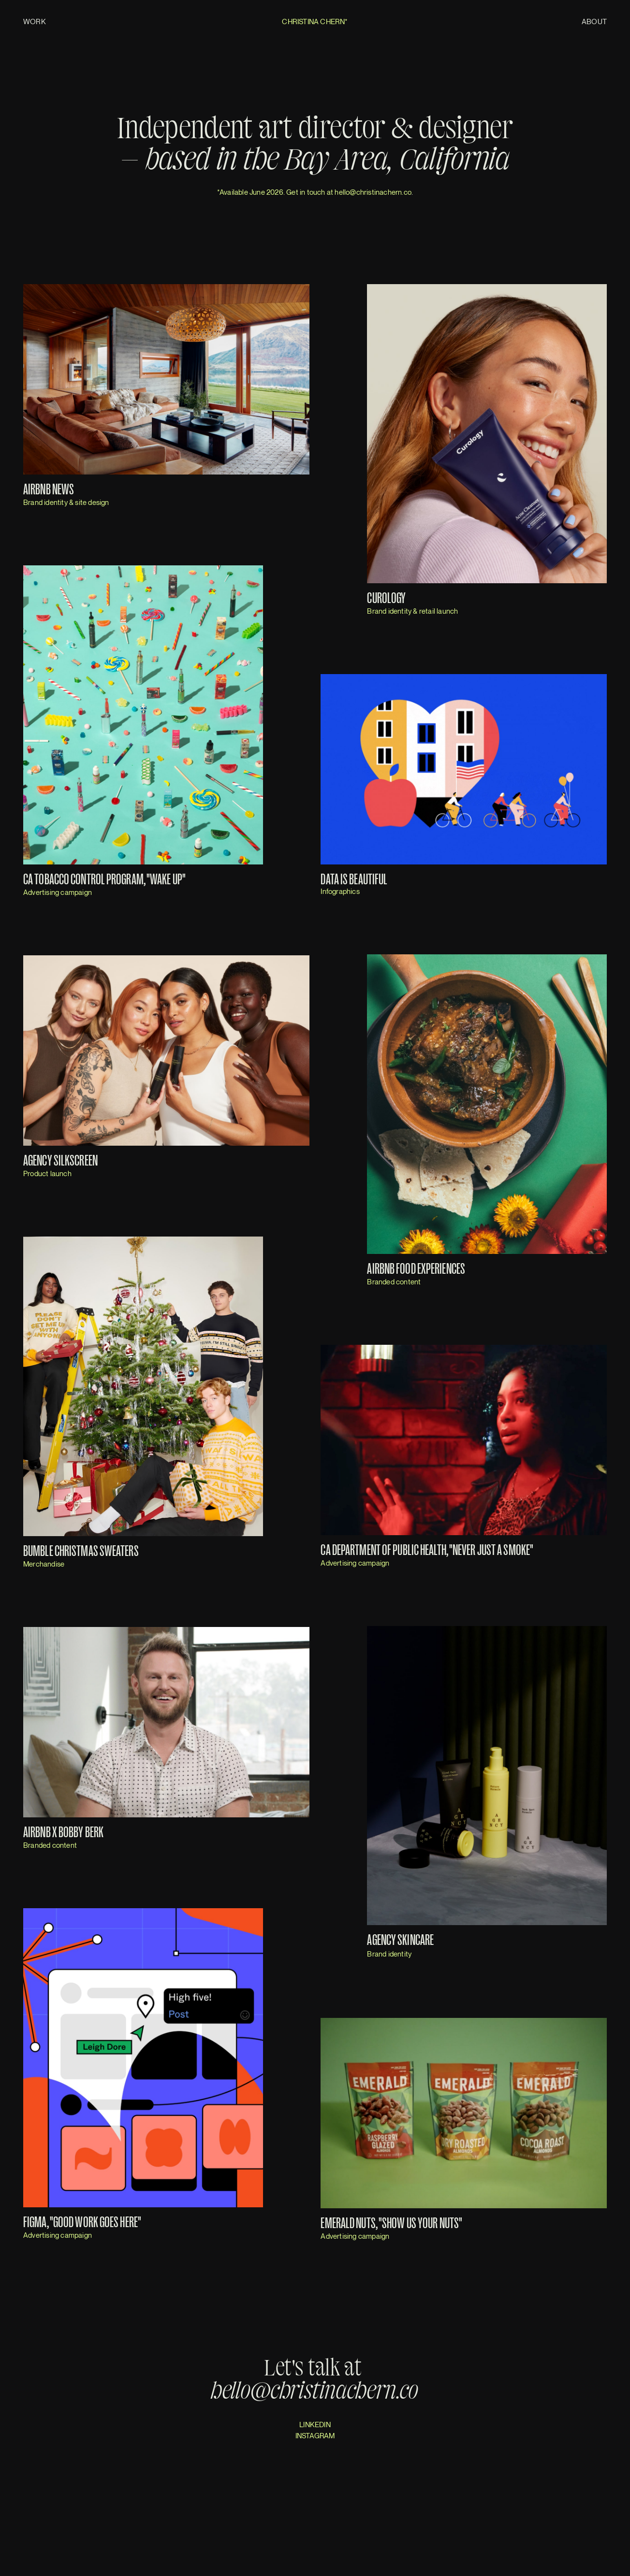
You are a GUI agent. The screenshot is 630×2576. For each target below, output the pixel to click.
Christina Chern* (315, 21)
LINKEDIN (315, 2424)
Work (34, 21)
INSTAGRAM (315, 2435)
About (594, 21)
